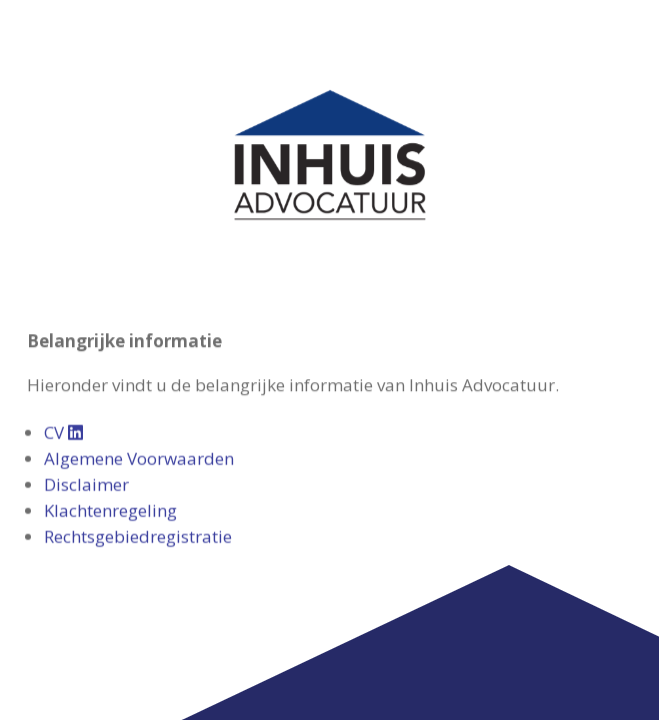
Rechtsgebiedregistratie (138, 458)
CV (63, 354)
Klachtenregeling (110, 432)
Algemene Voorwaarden (139, 380)
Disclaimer (86, 406)
